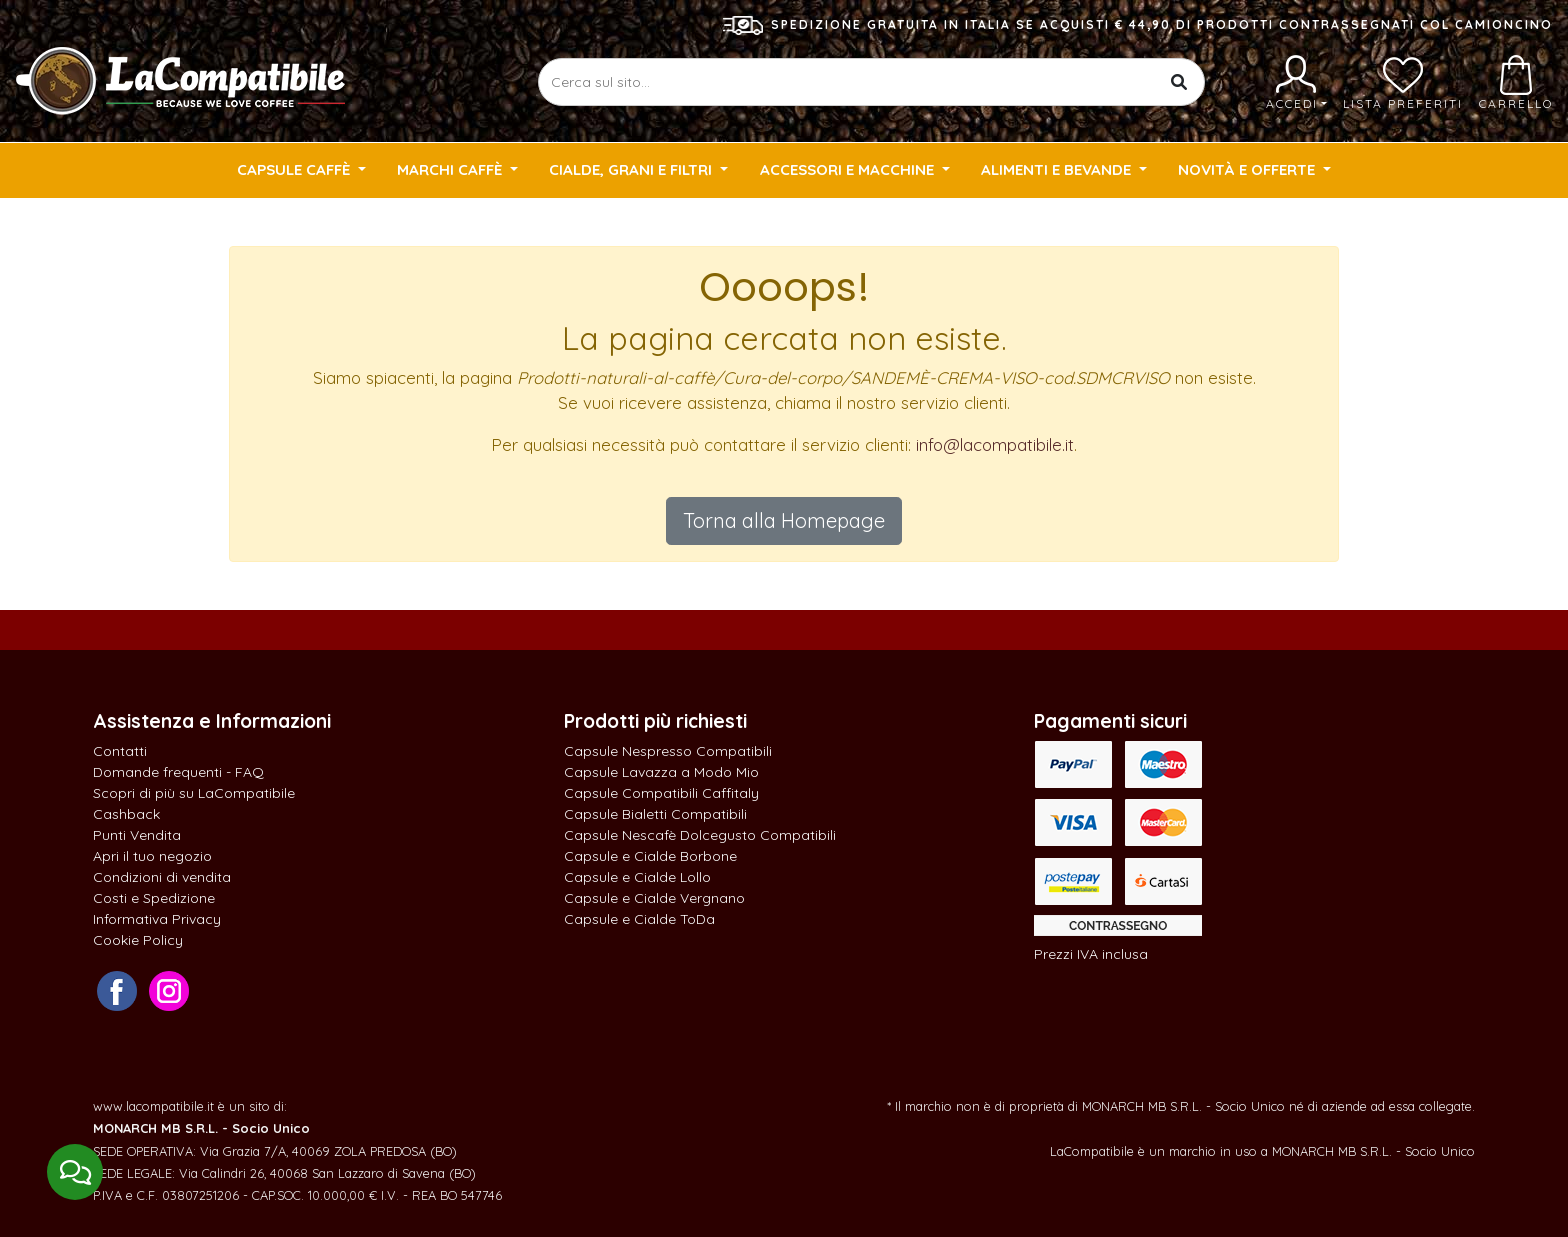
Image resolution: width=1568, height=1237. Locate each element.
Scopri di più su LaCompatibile (194, 793)
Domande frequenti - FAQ (178, 772)
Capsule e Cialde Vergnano (654, 898)
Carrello (1516, 83)
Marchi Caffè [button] (451, 169)
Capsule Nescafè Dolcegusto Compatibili (700, 835)
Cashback (126, 814)
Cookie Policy (138, 940)
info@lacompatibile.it (995, 444)
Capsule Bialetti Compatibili (655, 814)
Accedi (1296, 83)
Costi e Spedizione (154, 898)
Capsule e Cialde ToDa (639, 919)
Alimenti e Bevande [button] (1058, 169)
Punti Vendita (137, 835)
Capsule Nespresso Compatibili (668, 751)
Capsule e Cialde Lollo (637, 877)
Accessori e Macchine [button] (849, 169)
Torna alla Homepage (784, 520)
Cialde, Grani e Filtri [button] (632, 169)
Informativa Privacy (157, 919)
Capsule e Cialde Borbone (650, 856)
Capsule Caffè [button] (295, 169)
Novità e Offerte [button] (1248, 169)
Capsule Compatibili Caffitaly (661, 793)
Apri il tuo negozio (152, 856)
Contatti (120, 751)
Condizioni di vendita (162, 877)
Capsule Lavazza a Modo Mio (661, 772)
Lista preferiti (1403, 83)
